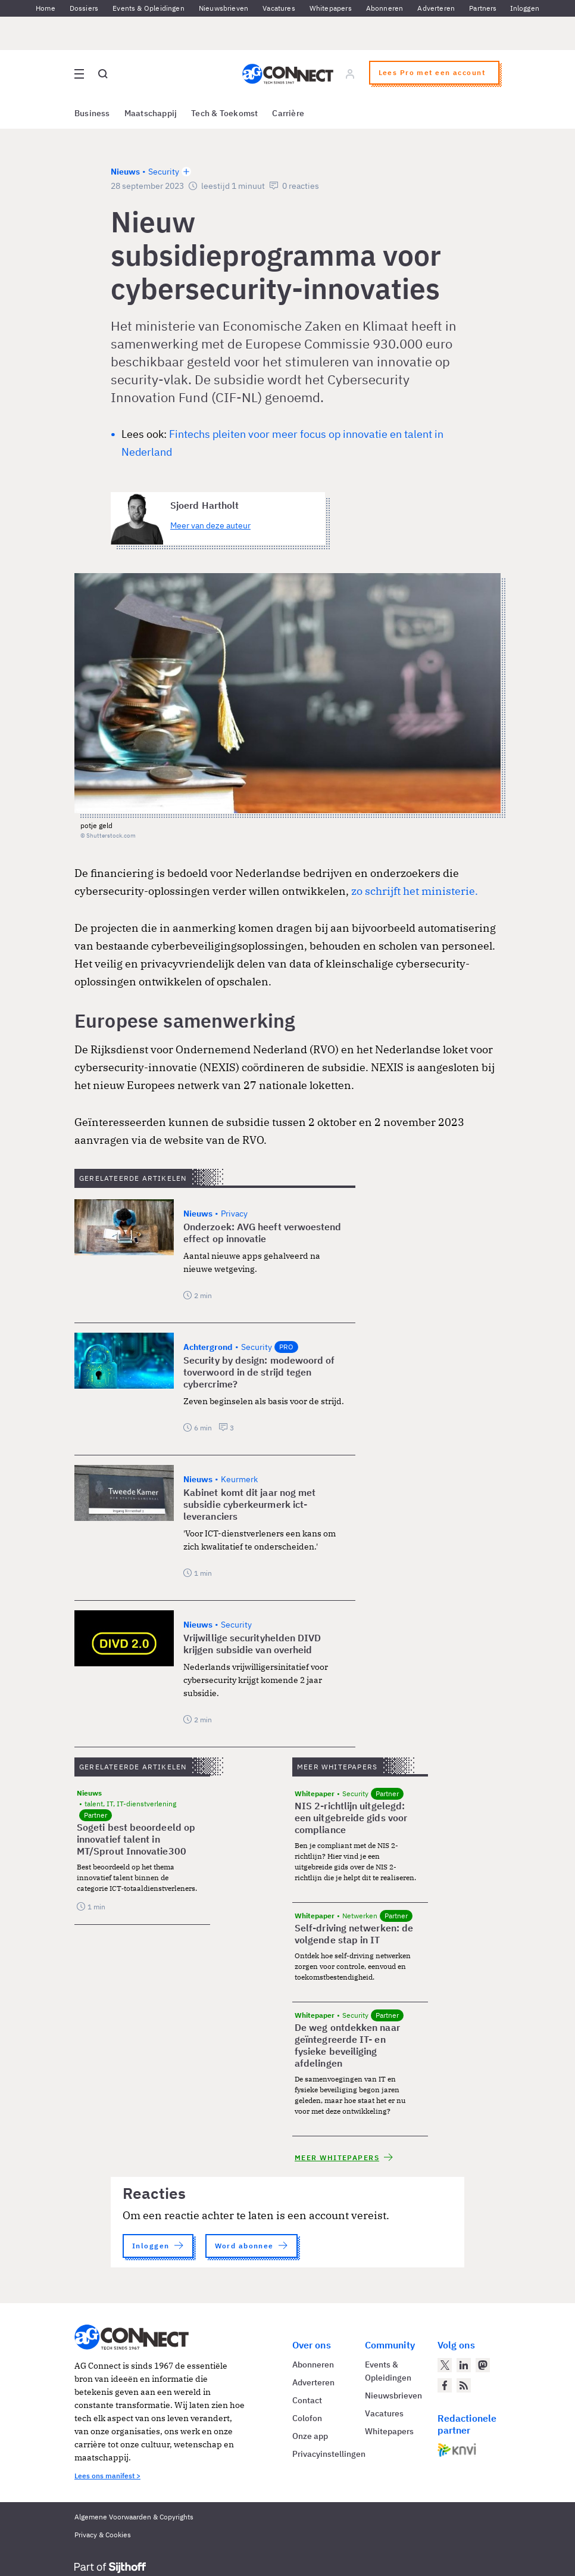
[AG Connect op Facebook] (445, 2385)
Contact (307, 2400)
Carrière (288, 113)
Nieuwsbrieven (223, 8)
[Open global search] (103, 74)
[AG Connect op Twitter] (445, 2365)
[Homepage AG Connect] (287, 74)
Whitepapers (331, 8)
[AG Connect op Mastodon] (483, 2365)
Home (45, 8)
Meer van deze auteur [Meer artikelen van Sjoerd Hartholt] (210, 525)
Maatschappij (150, 113)
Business (92, 113)
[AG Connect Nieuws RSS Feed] (464, 2385)
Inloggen (524, 8)
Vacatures (278, 8)
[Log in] (350, 74)
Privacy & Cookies (102, 2534)
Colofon (307, 2418)
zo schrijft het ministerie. (414, 891)
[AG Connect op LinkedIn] (464, 2365)
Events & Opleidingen (148, 8)
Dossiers (84, 8)
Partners (482, 8)
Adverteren (436, 8)
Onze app (310, 2436)
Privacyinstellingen (328, 2454)
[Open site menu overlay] (79, 74)
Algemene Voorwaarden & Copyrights (133, 2516)
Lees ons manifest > (107, 2475)
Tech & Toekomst (224, 113)
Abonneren (385, 8)
